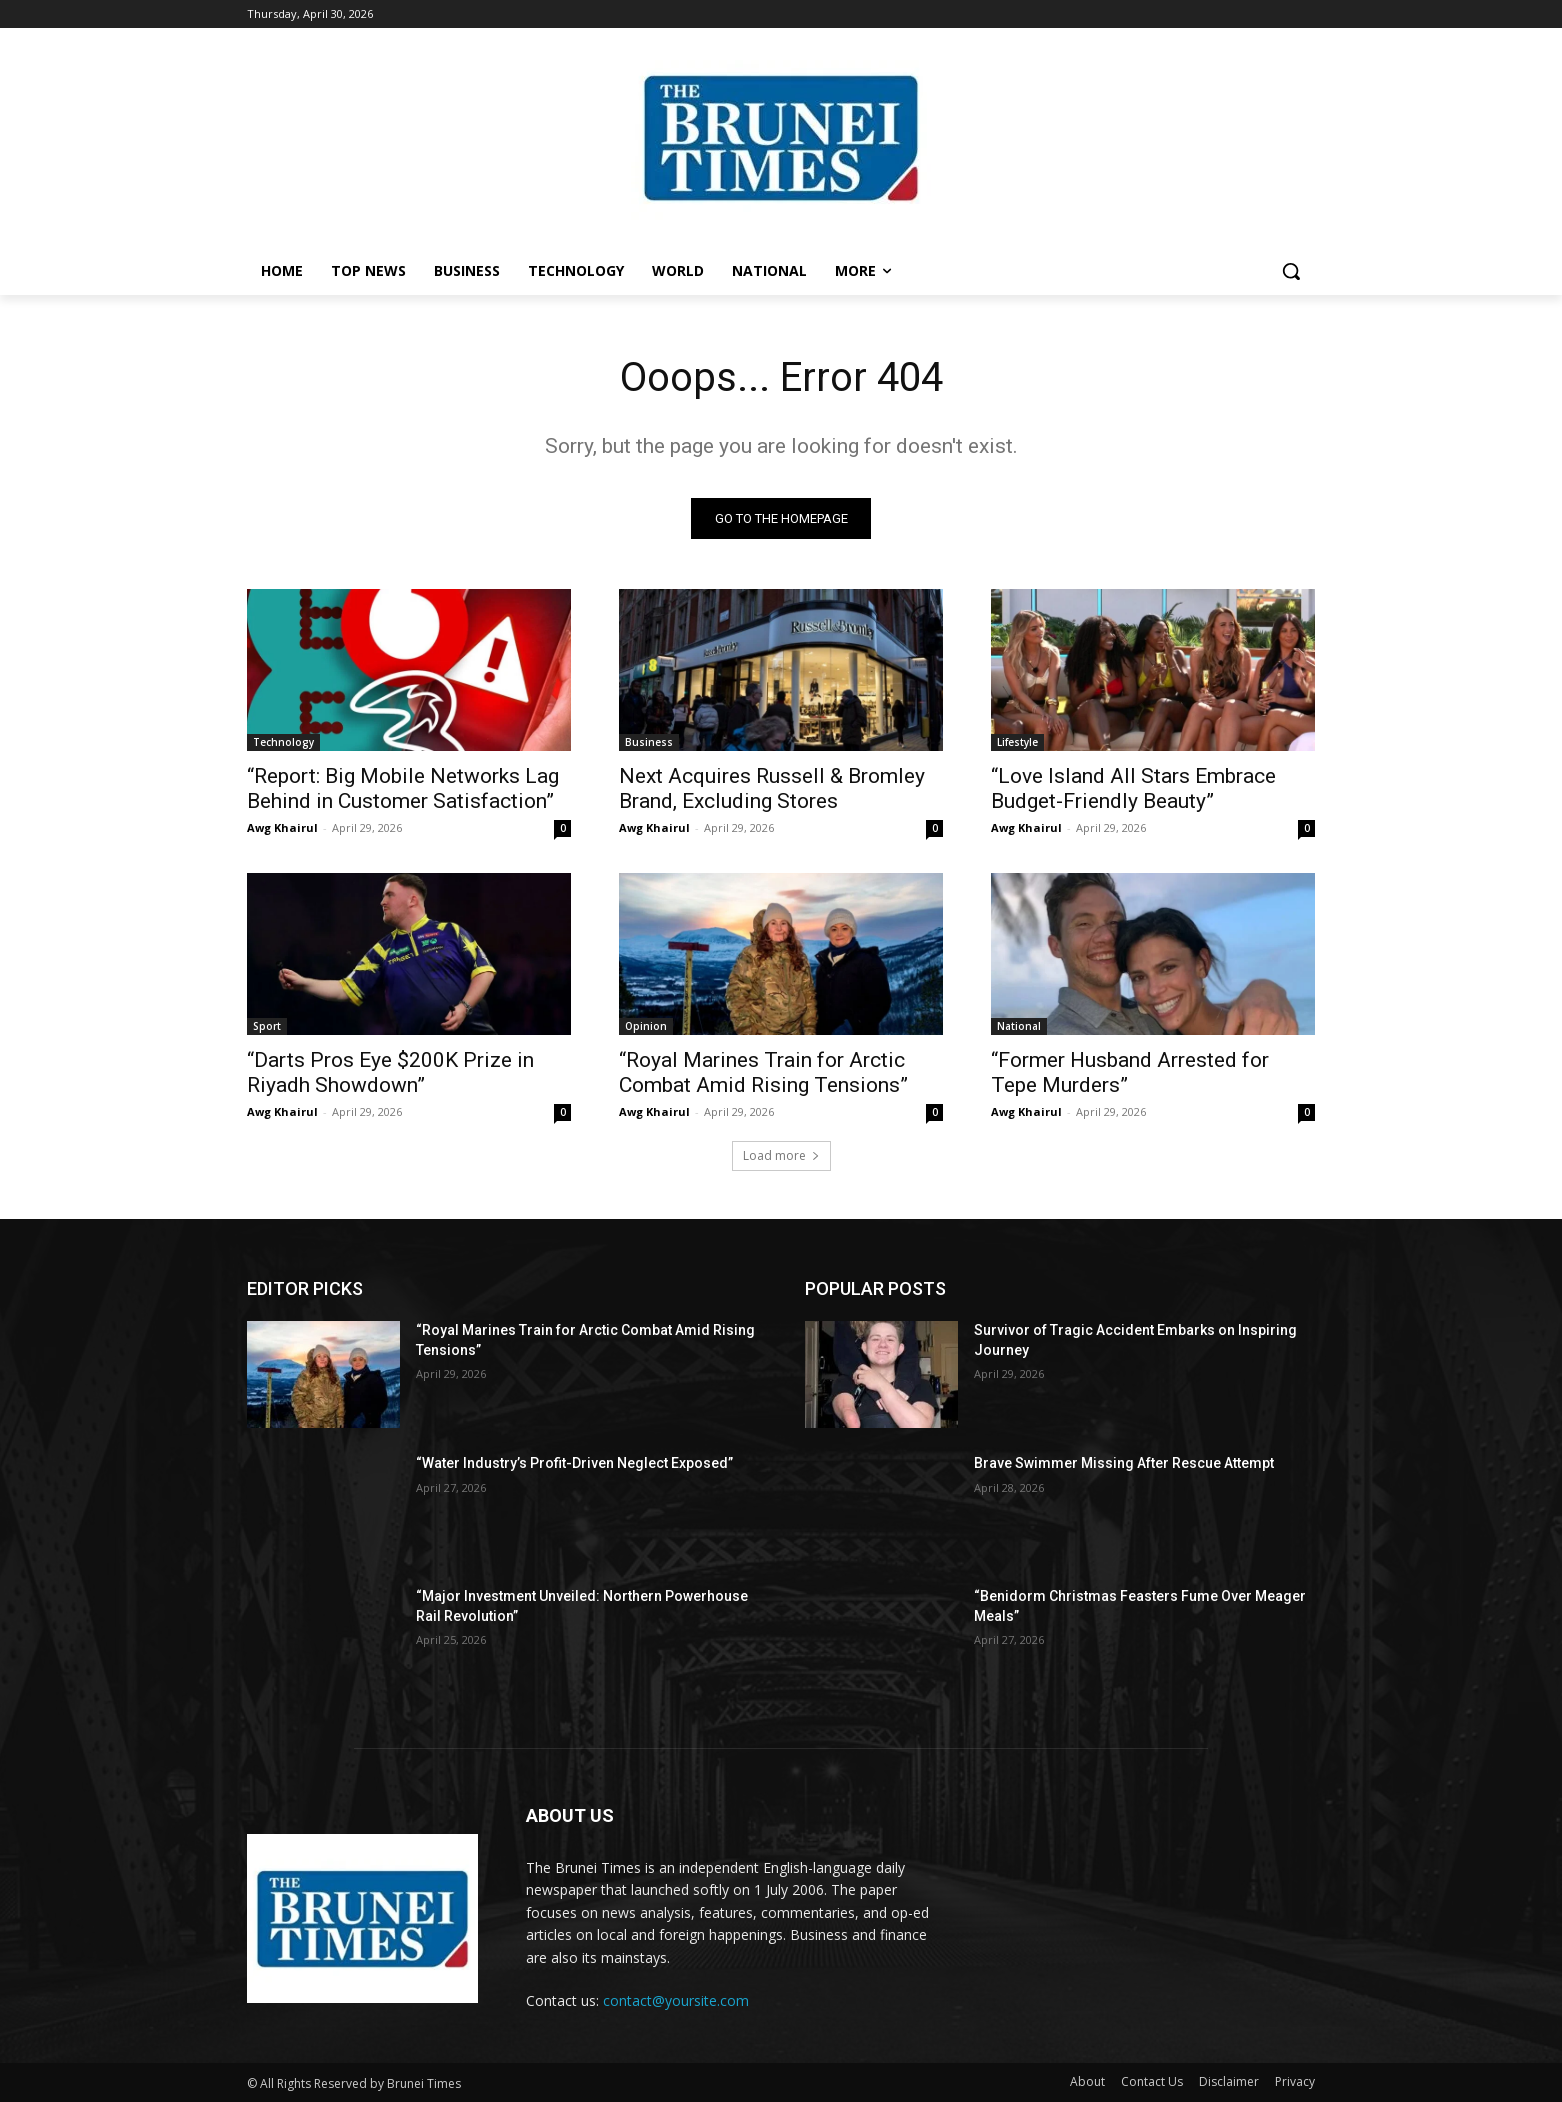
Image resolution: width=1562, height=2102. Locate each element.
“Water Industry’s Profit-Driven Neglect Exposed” (574, 1463)
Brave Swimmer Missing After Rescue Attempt (1124, 1463)
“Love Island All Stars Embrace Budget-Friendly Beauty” (1133, 788)
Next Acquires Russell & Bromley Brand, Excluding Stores (772, 788)
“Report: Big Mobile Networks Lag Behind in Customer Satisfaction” (403, 788)
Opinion (646, 1026)
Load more (781, 1155)
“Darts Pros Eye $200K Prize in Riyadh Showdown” (390, 1072)
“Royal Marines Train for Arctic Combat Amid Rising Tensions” (763, 1072)
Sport (267, 1026)
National (1019, 1026)
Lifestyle (1017, 742)
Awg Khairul (282, 827)
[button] (1291, 271)
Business (649, 742)
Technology (283, 742)
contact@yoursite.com (676, 2000)
